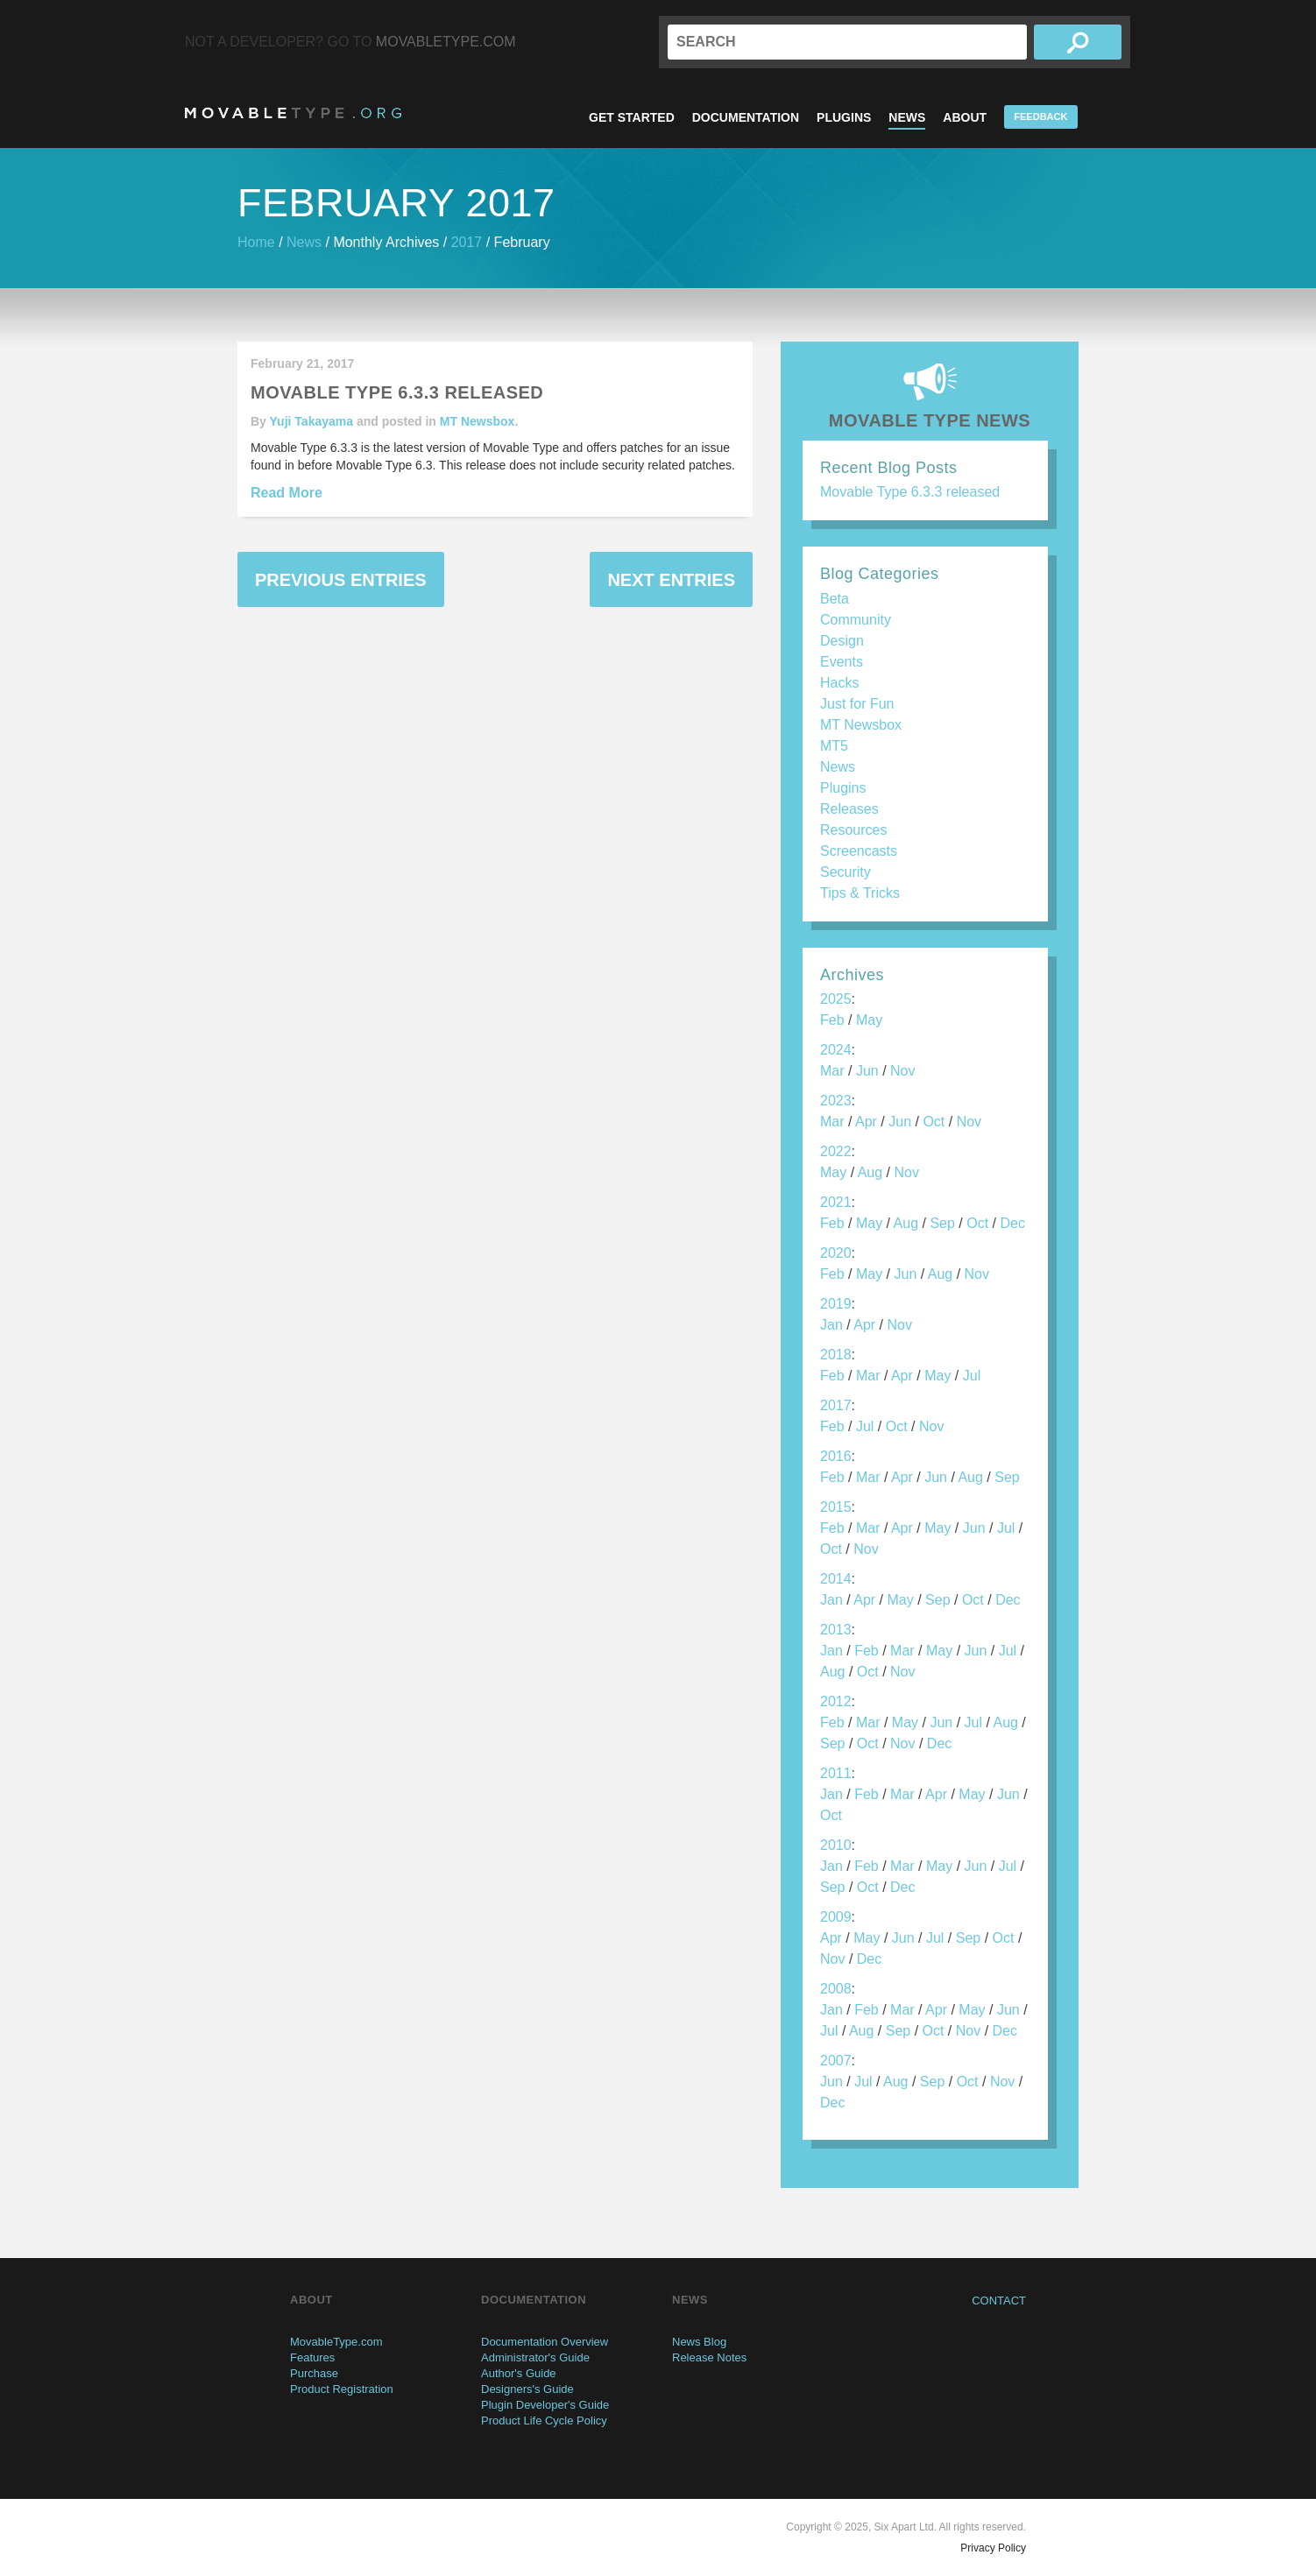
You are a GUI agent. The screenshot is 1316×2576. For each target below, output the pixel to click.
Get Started (632, 117)
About (965, 117)
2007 (836, 2060)
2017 (467, 242)
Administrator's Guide (535, 2357)
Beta (834, 598)
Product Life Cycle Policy (544, 2420)
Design (842, 640)
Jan (831, 1324)
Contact (999, 2300)
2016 (836, 1456)
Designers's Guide (527, 2389)
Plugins (844, 117)
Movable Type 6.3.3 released (910, 491)
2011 (836, 1773)
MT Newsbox (477, 421)
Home (256, 242)
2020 (836, 1253)
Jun (867, 1070)
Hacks (839, 682)
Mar (832, 1070)
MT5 (834, 745)
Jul (971, 1375)
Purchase (314, 2373)
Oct (934, 1121)
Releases (849, 808)
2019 (836, 1303)
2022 (836, 1151)
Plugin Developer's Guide (545, 2404)
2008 (836, 1988)
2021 (836, 1202)
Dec (1012, 1223)
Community (855, 619)
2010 (836, 1845)
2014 (836, 1578)
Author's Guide (518, 2373)
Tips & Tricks (860, 893)
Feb (832, 1020)
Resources (853, 829)
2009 (836, 1916)
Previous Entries (341, 579)
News (906, 117)
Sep (942, 1223)
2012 (836, 1701)
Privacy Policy (993, 2548)
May (869, 1020)
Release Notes (709, 2357)
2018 (836, 1354)
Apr (866, 1121)
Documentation (745, 117)
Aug (870, 1172)
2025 (836, 999)
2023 (836, 1100)
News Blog (699, 2341)
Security (845, 872)
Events (841, 661)
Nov (902, 1070)
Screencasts (858, 850)
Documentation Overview (544, 2341)
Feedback (1040, 116)
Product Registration (341, 2389)
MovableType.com (446, 41)
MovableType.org (293, 113)
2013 (836, 1629)
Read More (286, 492)
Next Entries (671, 579)
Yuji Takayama (311, 421)
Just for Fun (857, 703)
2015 (836, 1507)
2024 (836, 1049)
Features (312, 2357)
